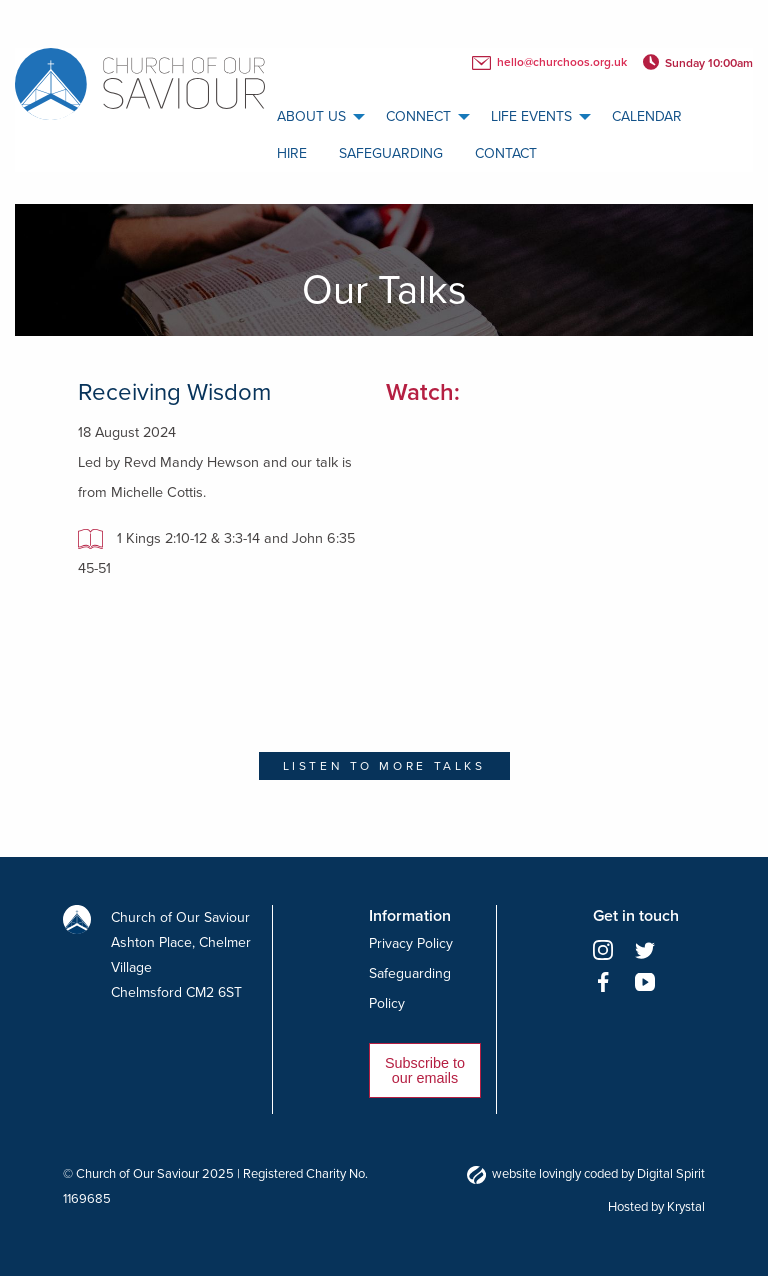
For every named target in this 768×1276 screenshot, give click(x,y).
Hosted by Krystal (656, 1207)
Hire (292, 153)
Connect (418, 116)
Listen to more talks (384, 766)
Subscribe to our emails (425, 1070)
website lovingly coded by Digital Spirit (586, 1174)
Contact (506, 153)
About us (311, 116)
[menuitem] (315, 117)
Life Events (531, 116)
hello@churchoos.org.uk (549, 63)
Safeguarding (391, 153)
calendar (647, 116)
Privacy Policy (411, 943)
